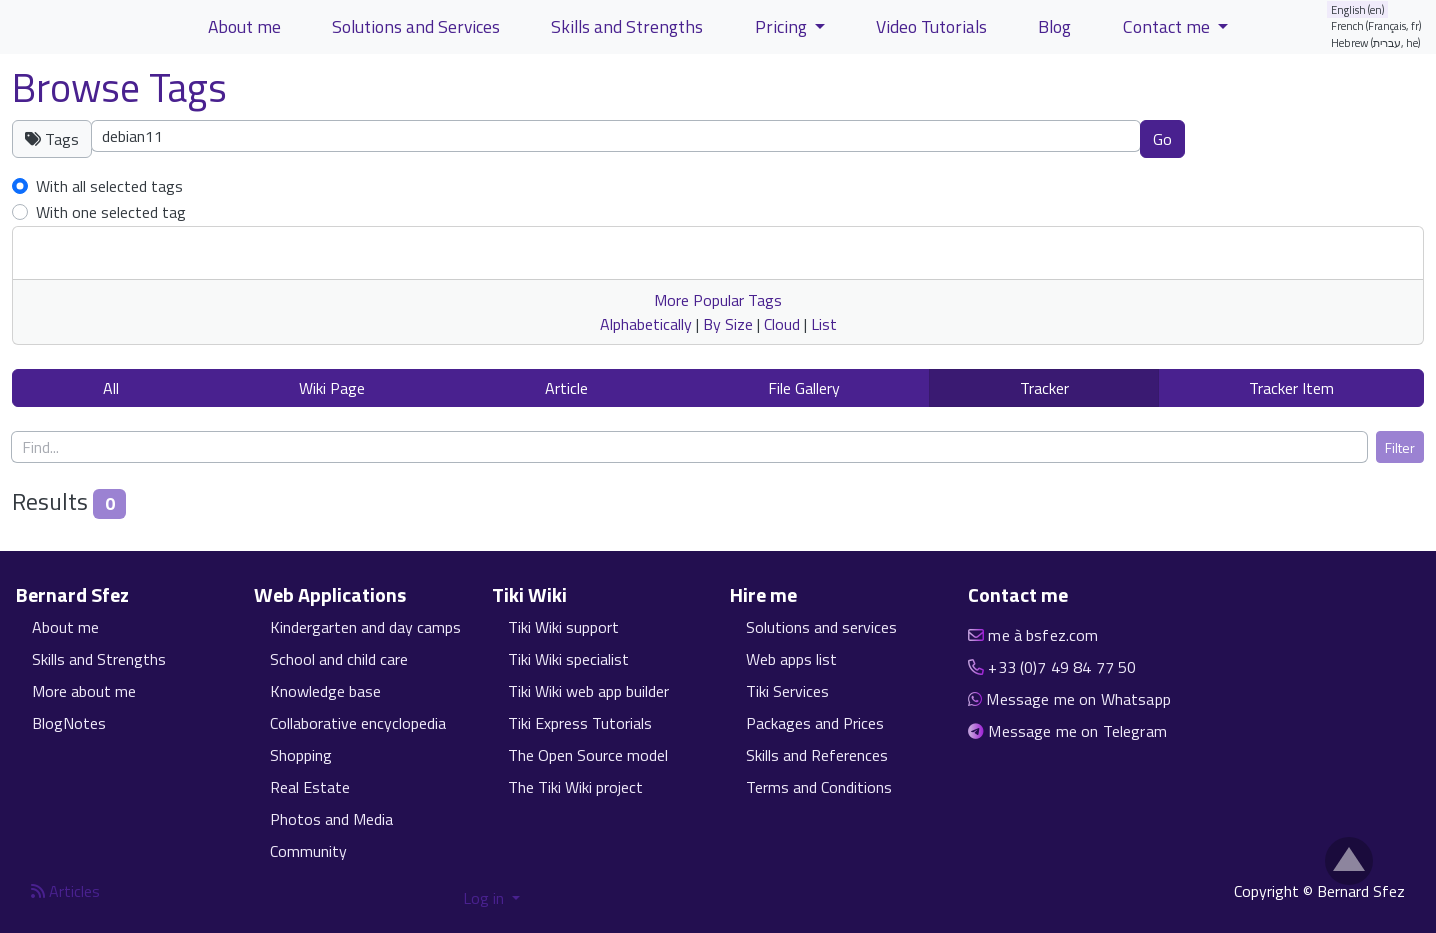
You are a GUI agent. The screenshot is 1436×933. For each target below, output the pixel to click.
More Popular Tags (718, 300)
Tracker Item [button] (1291, 388)
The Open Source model (588, 755)
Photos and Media (331, 819)
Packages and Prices (815, 723)
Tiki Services (787, 691)
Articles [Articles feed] (65, 891)
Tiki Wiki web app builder (588, 691)
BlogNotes (69, 723)
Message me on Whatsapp (1078, 699)
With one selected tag (111, 212)
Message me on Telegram (1077, 731)
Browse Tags (119, 87)
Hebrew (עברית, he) (1376, 42)
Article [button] (566, 388)
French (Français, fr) (1376, 25)
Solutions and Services (416, 26)
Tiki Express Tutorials (580, 723)
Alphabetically (646, 324)
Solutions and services (821, 627)
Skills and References (817, 755)
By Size (728, 324)
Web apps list (791, 659)
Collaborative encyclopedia (358, 723)
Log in (485, 898)
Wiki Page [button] (332, 388)
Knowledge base (325, 691)
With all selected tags (109, 186)
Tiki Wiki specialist (568, 659)
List (824, 324)
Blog (1054, 26)
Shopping (301, 755)
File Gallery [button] (804, 388)
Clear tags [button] (1255, 138)
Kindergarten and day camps (365, 627)
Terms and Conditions (819, 787)
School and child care (339, 659)
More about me (84, 691)
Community (308, 851)
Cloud (782, 324)
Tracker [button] (1044, 388)
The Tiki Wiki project (575, 787)
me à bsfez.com (1043, 635)
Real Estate (310, 787)
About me (65, 627)
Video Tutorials (931, 26)
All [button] (111, 388)
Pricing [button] (783, 26)
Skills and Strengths (99, 659)
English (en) (1358, 9)
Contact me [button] (1168, 26)
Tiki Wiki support (563, 627)
